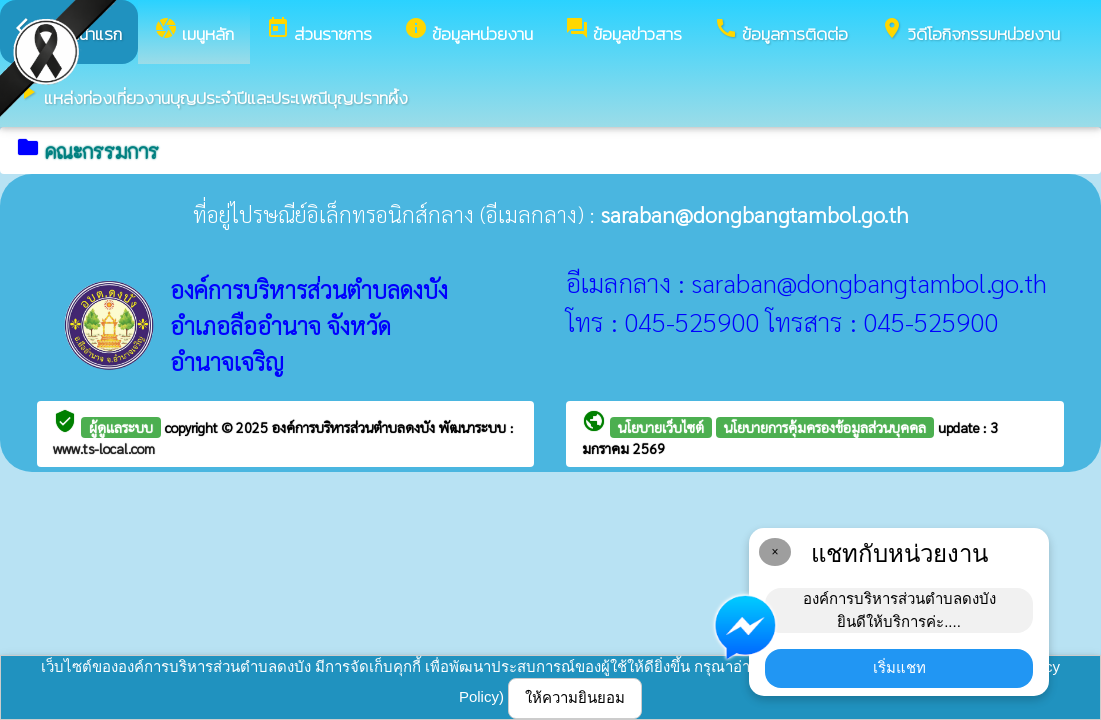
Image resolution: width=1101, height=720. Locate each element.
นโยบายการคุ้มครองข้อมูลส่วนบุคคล (825, 427)
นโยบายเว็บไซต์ (661, 427)
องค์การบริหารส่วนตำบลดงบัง (355, 427)
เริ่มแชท (899, 667)
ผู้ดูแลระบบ (121, 427)
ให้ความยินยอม (575, 697)
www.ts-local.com (104, 448)
